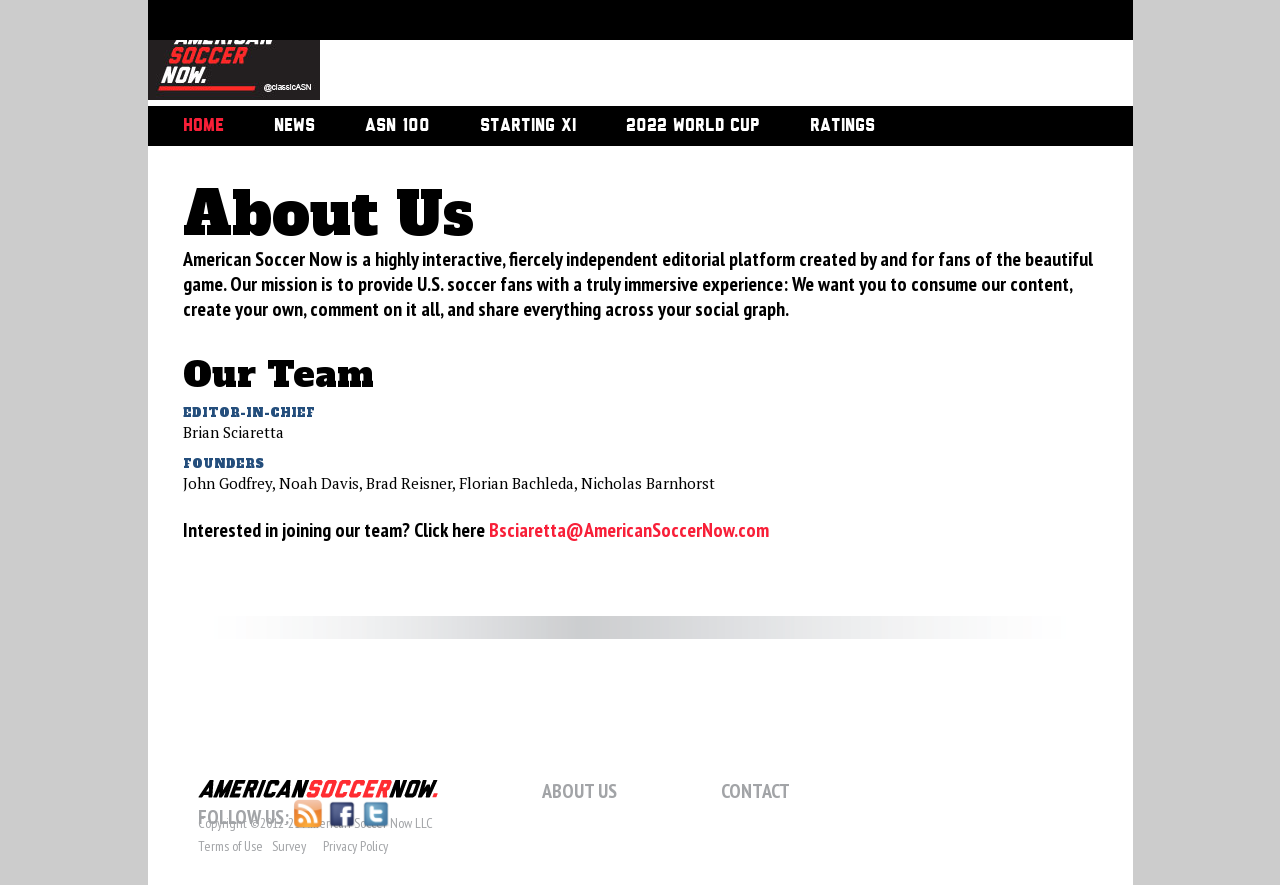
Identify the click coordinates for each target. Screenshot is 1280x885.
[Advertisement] (704, 55)
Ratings (842, 126)
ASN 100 (397, 126)
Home (203, 126)
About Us (579, 791)
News (294, 126)
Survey (289, 846)
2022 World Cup (693, 126)
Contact (755, 791)
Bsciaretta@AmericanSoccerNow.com (629, 530)
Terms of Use (230, 846)
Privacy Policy (355, 846)
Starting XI (528, 126)
